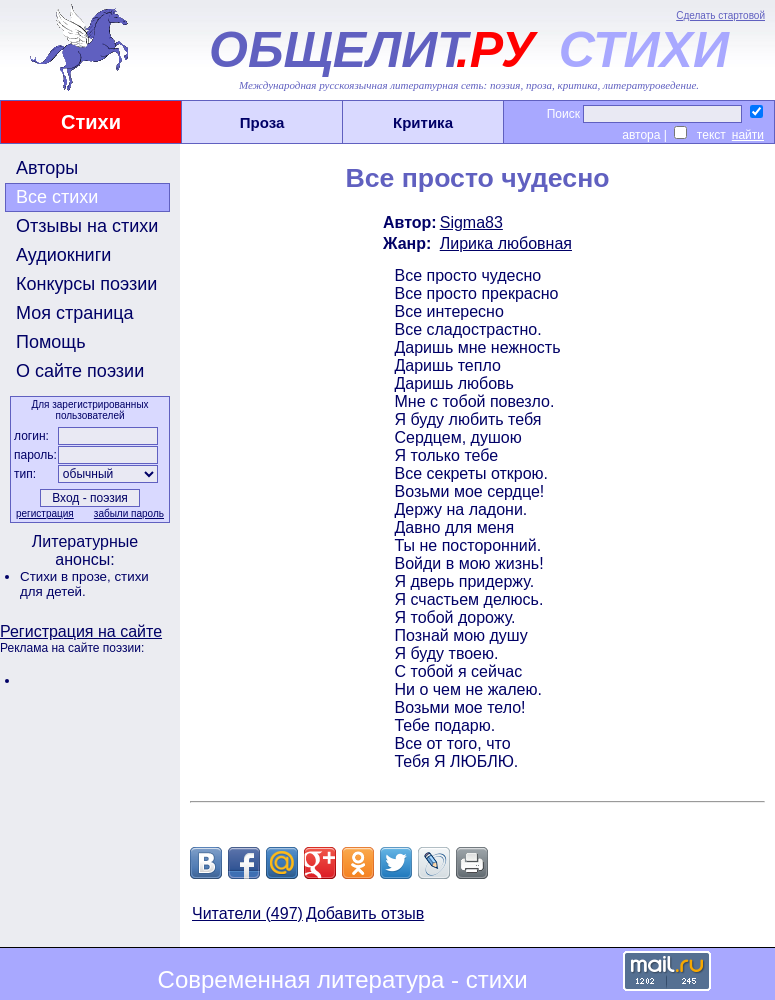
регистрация (45, 513)
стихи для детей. (84, 584)
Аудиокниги (63, 255)
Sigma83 (471, 222)
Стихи (91, 122)
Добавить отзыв (365, 913)
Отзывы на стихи (87, 226)
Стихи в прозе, (67, 576)
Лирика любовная (506, 243)
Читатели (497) (247, 913)
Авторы (47, 168)
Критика (423, 122)
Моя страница (75, 313)
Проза (262, 122)
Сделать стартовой (720, 15)
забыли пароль (129, 513)
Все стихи (57, 197)
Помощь (51, 342)
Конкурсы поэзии (86, 284)
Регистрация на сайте (81, 631)
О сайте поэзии (80, 371)
